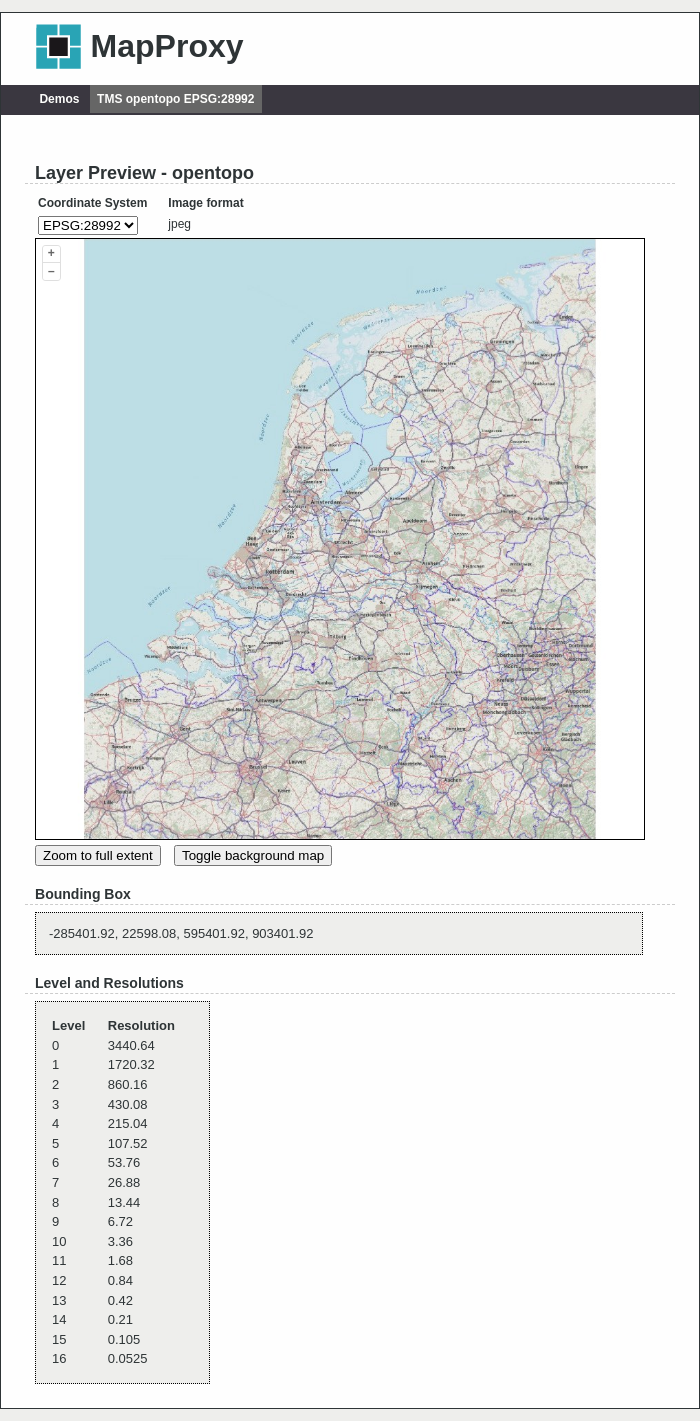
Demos (59, 99)
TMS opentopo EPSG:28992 (175, 99)
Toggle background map (253, 855)
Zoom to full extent (98, 855)
